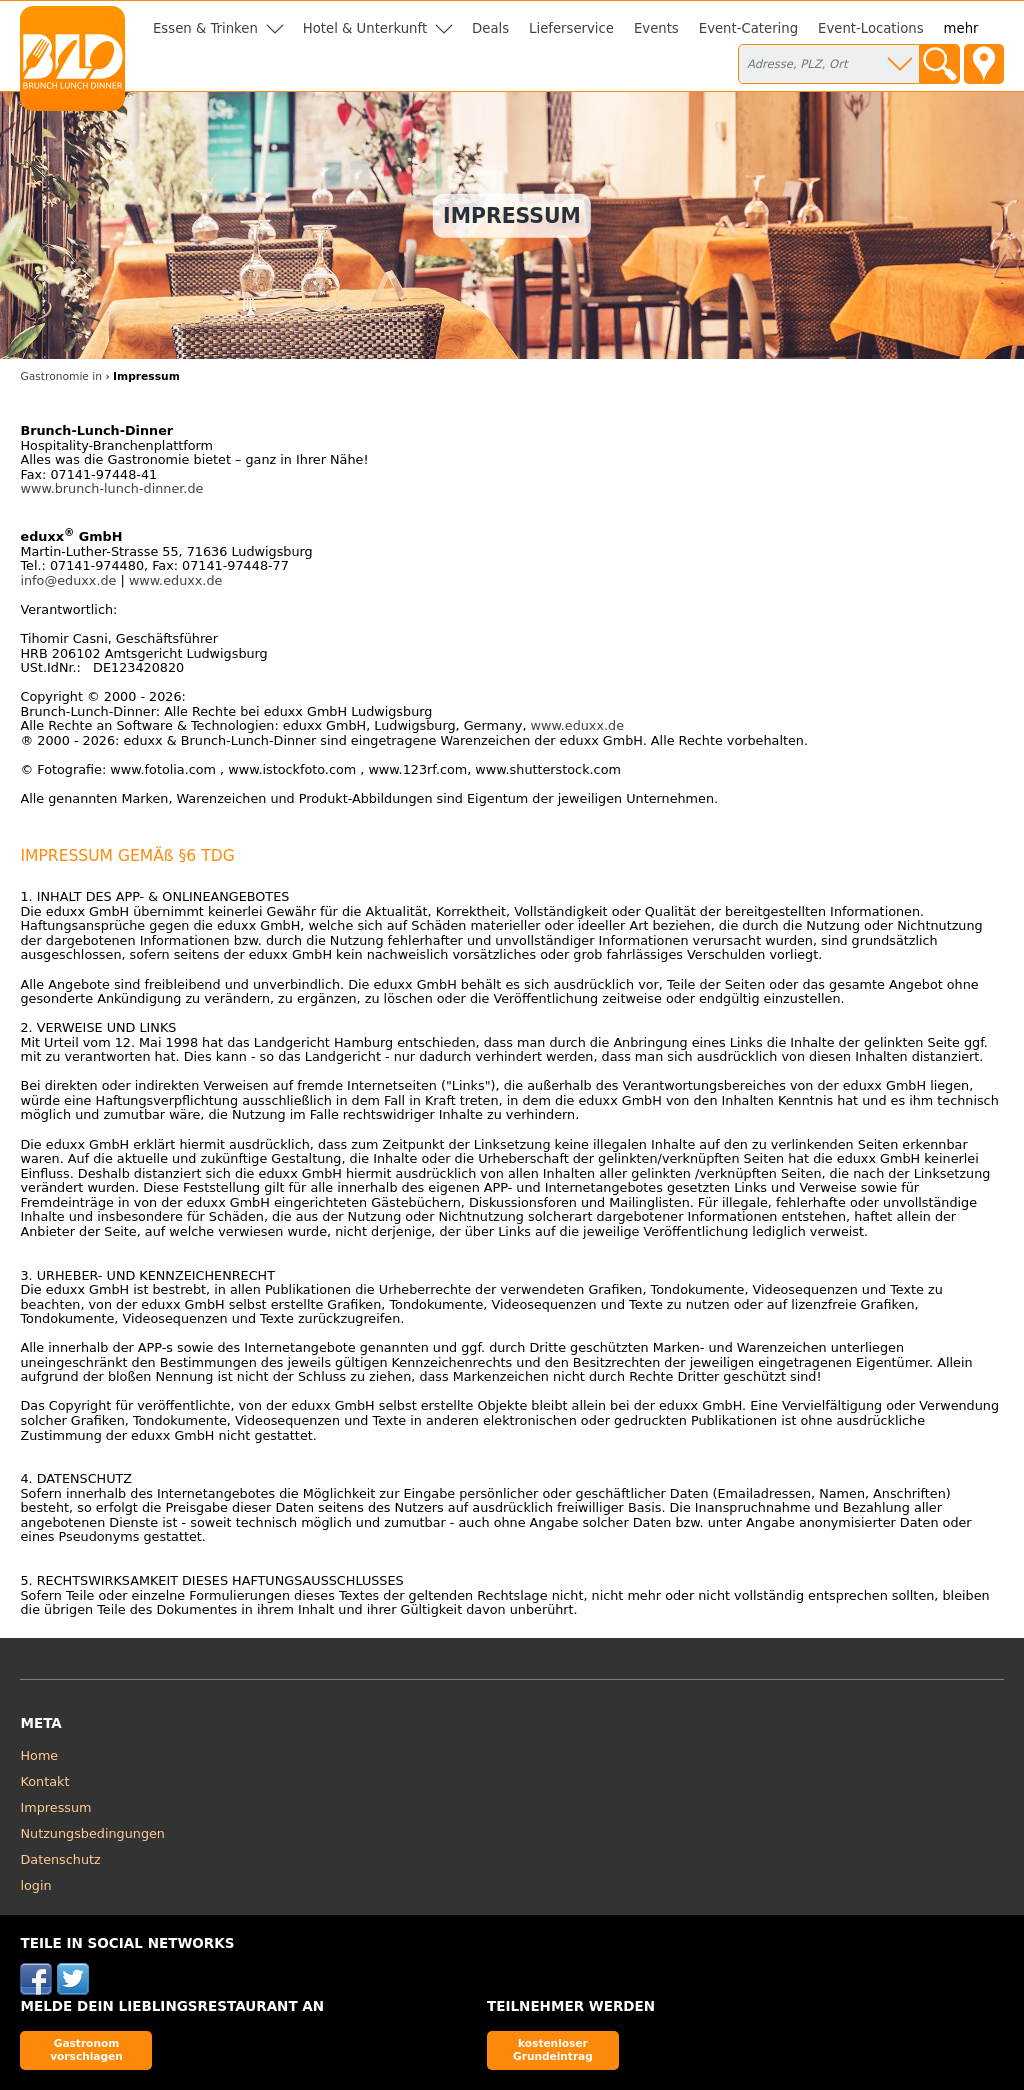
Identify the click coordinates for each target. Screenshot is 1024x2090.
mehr (961, 28)
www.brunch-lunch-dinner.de (111, 488)
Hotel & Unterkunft (365, 28)
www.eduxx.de (176, 580)
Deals (490, 28)
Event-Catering (748, 28)
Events (656, 28)
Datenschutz (60, 1859)
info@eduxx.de (68, 580)
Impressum (55, 1807)
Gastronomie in (61, 376)
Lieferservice (571, 28)
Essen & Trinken (205, 28)
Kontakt (44, 1781)
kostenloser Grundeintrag (553, 2049)
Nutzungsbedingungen (92, 1833)
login (35, 1885)
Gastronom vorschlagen (86, 2049)
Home (39, 1755)
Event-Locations (871, 28)
